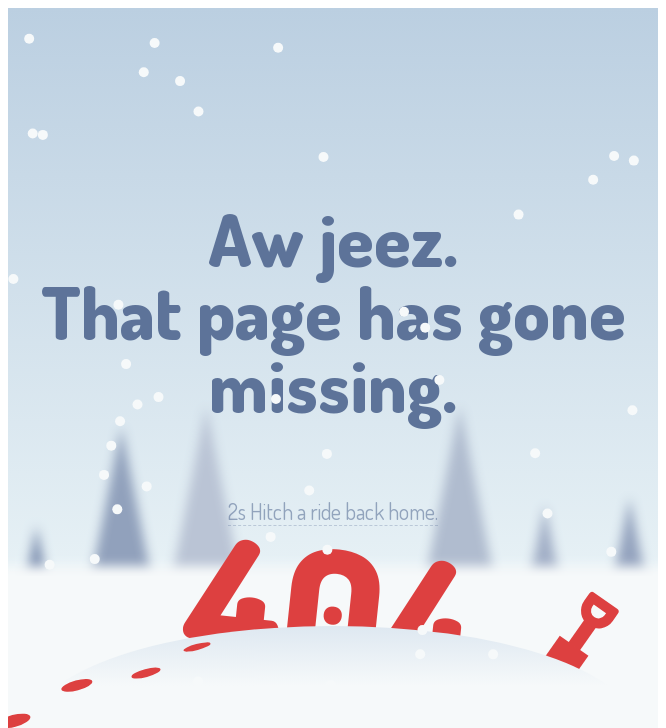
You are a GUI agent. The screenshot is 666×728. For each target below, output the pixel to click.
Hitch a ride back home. (333, 511)
